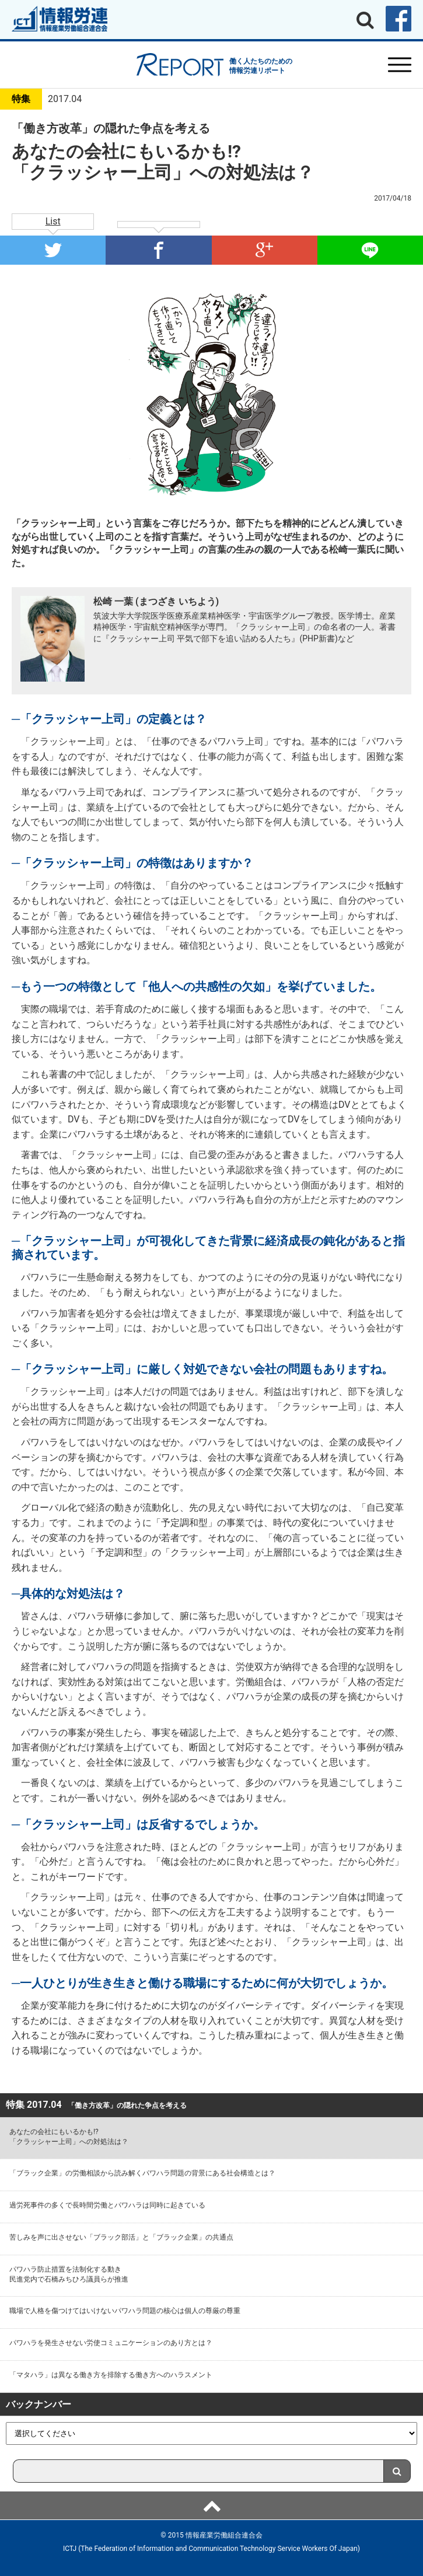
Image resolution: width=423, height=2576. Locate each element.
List (53, 221)
